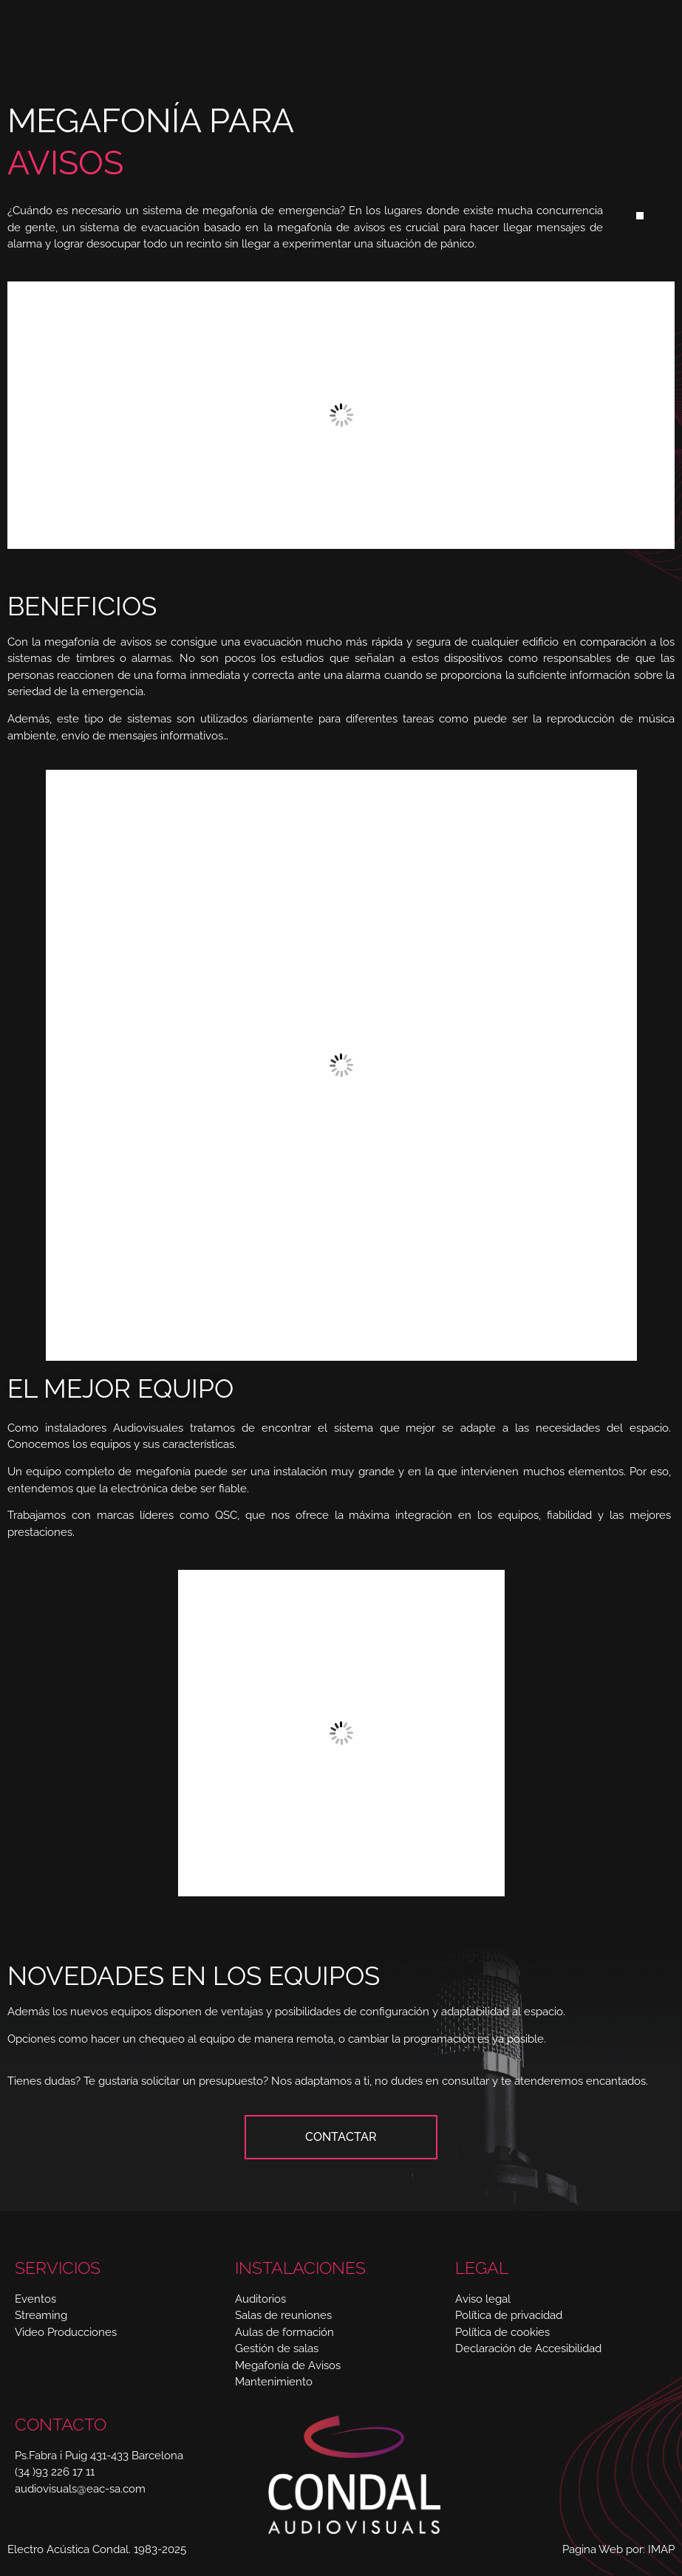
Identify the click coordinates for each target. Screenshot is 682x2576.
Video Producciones (66, 2332)
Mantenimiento (274, 2381)
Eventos (35, 2299)
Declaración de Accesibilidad (528, 2348)
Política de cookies (502, 2332)
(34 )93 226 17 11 (55, 2471)
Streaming (41, 2315)
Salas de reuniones (283, 2315)
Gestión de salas (276, 2348)
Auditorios (260, 2299)
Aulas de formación (284, 2332)
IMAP (661, 2549)
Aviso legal (483, 2299)
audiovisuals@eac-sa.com (80, 2488)
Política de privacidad (508, 2315)
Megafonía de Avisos (288, 2365)
